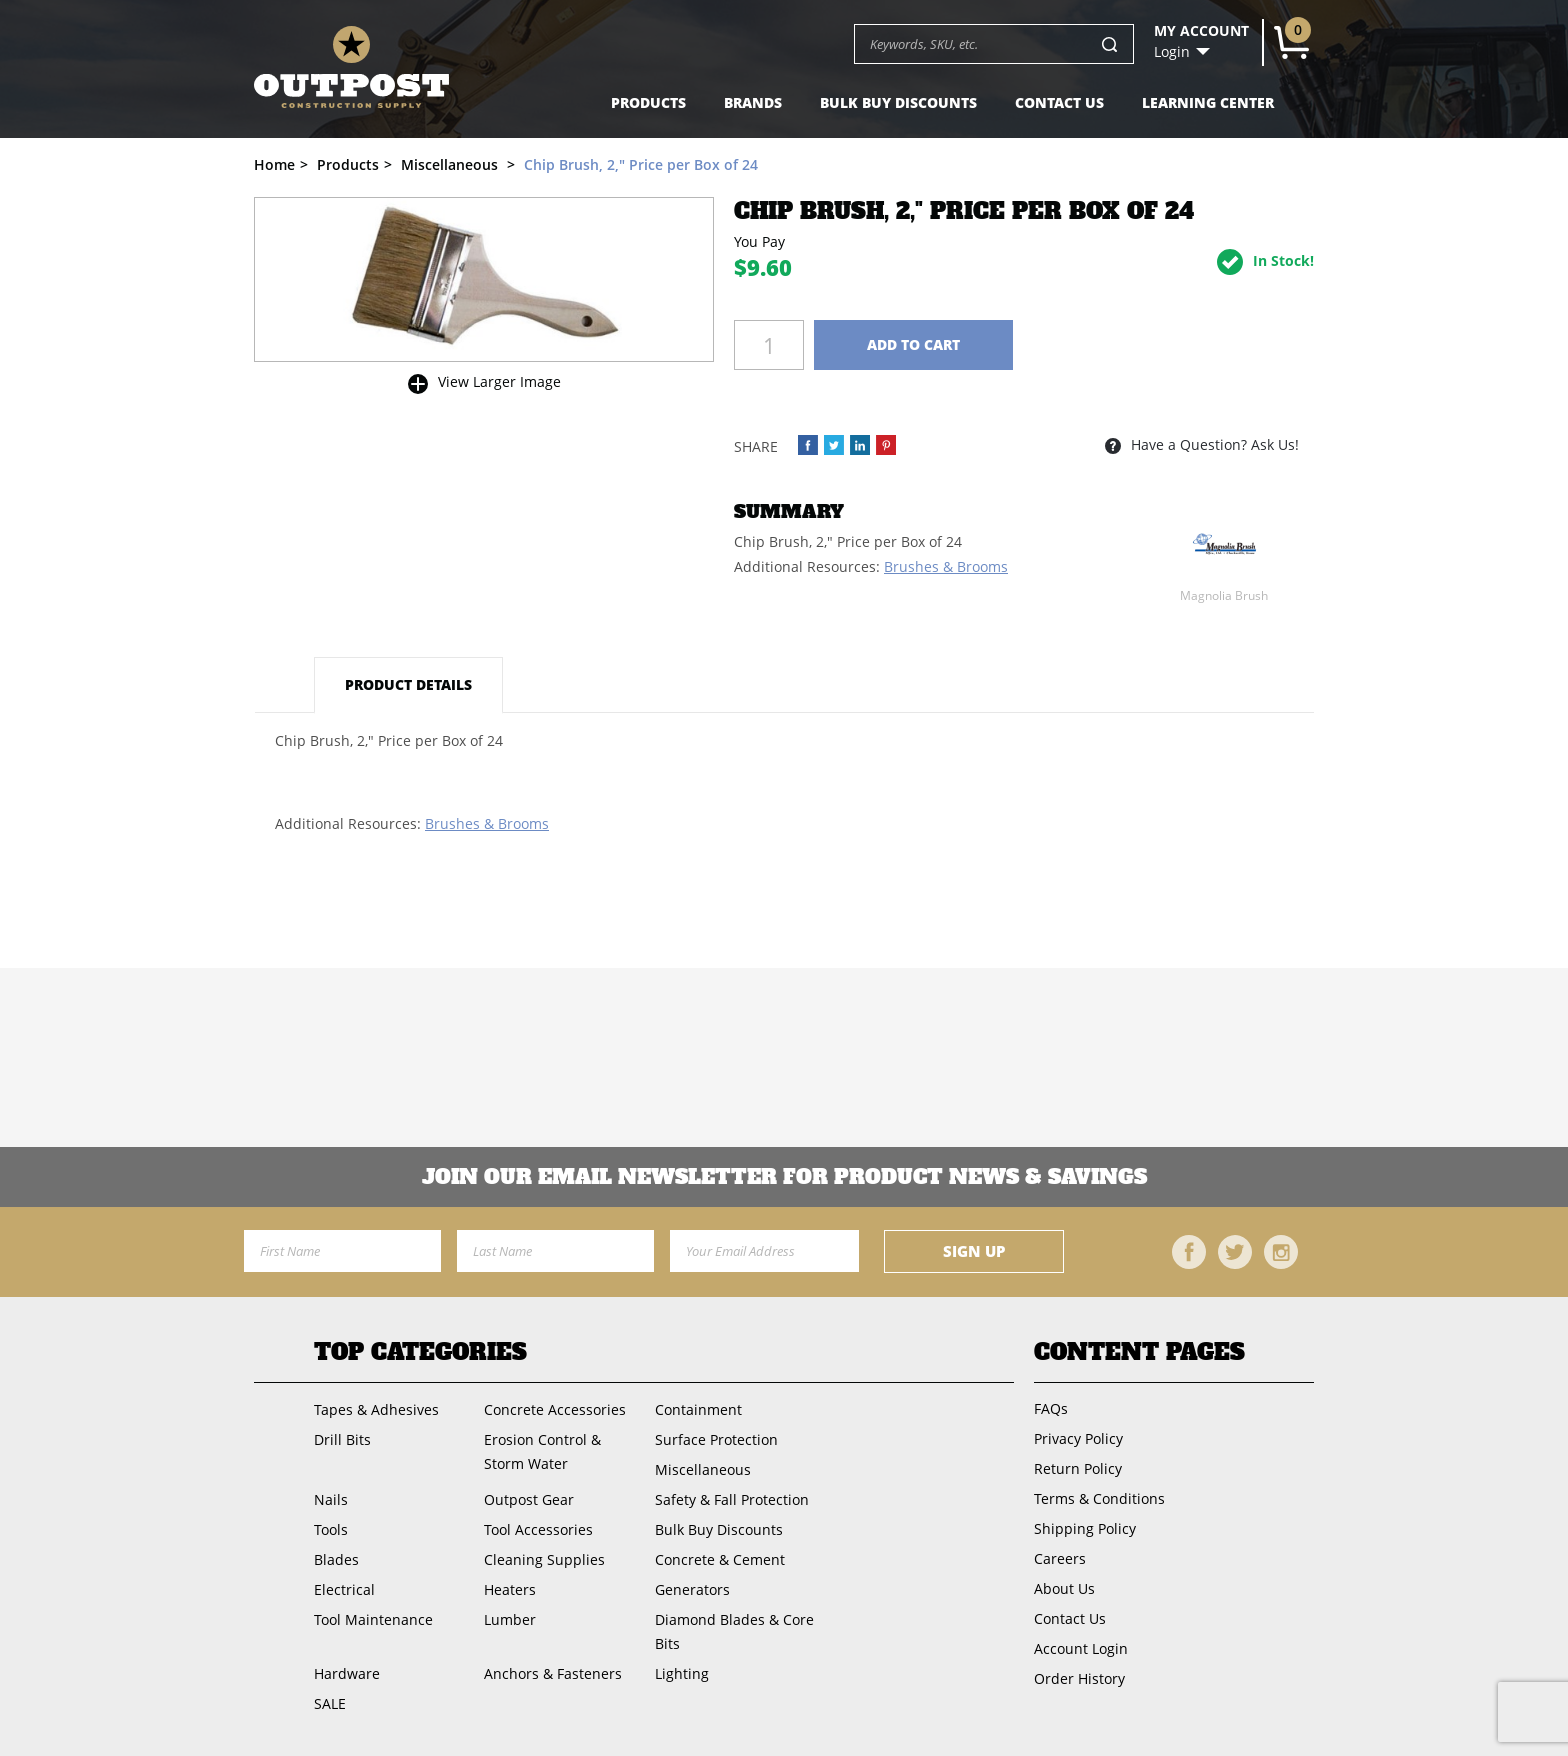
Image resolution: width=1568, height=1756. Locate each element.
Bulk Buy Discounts (898, 102)
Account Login (1081, 1648)
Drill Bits (342, 1439)
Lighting (682, 1673)
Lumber (510, 1619)
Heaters (510, 1589)
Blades (336, 1559)
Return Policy (1078, 1468)
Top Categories (420, 1352)
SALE (330, 1703)
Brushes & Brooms (946, 566)
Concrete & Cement (720, 1559)
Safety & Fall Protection (732, 1499)
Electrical (344, 1589)
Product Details (408, 684)
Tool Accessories (538, 1529)
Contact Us (1059, 102)
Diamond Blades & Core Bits (734, 1631)
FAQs (1051, 1408)
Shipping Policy (1085, 1528)
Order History (1079, 1678)
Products (648, 102)
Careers (1060, 1558)
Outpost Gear (529, 1499)
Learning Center (1208, 102)
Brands (753, 102)
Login (1172, 52)
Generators (692, 1589)
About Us (1064, 1588)
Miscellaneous (703, 1469)
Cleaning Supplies (544, 1559)
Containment (698, 1409)
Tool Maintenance (373, 1619)
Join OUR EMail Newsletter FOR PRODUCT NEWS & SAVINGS (784, 1177)
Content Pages (1139, 1352)
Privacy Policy (1078, 1438)
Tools (331, 1529)
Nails (331, 1499)
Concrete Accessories (555, 1409)
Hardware (347, 1673)
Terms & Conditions (1099, 1498)
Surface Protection (716, 1439)
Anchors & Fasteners (553, 1673)
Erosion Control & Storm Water (542, 1451)
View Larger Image (499, 381)
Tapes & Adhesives (376, 1409)
